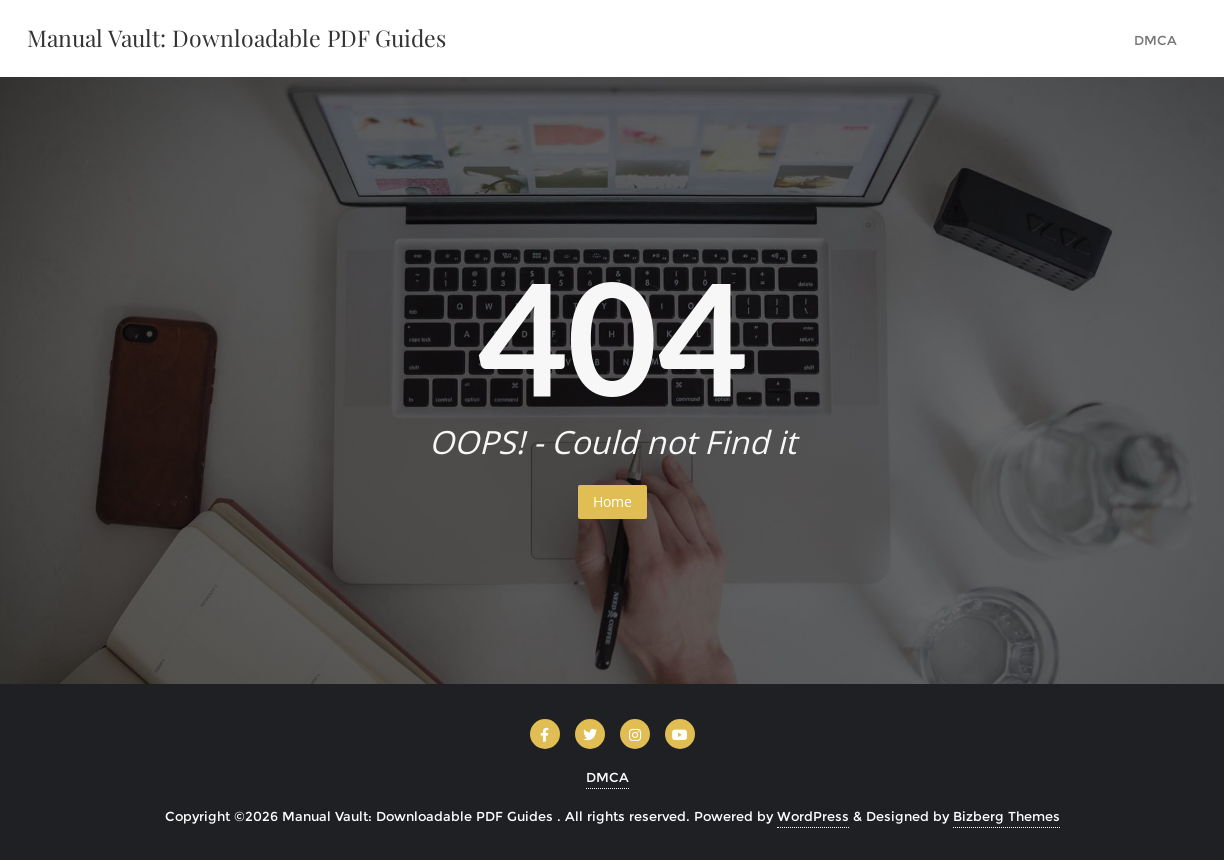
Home (612, 501)
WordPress (813, 816)
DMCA (607, 777)
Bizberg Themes (1006, 816)
